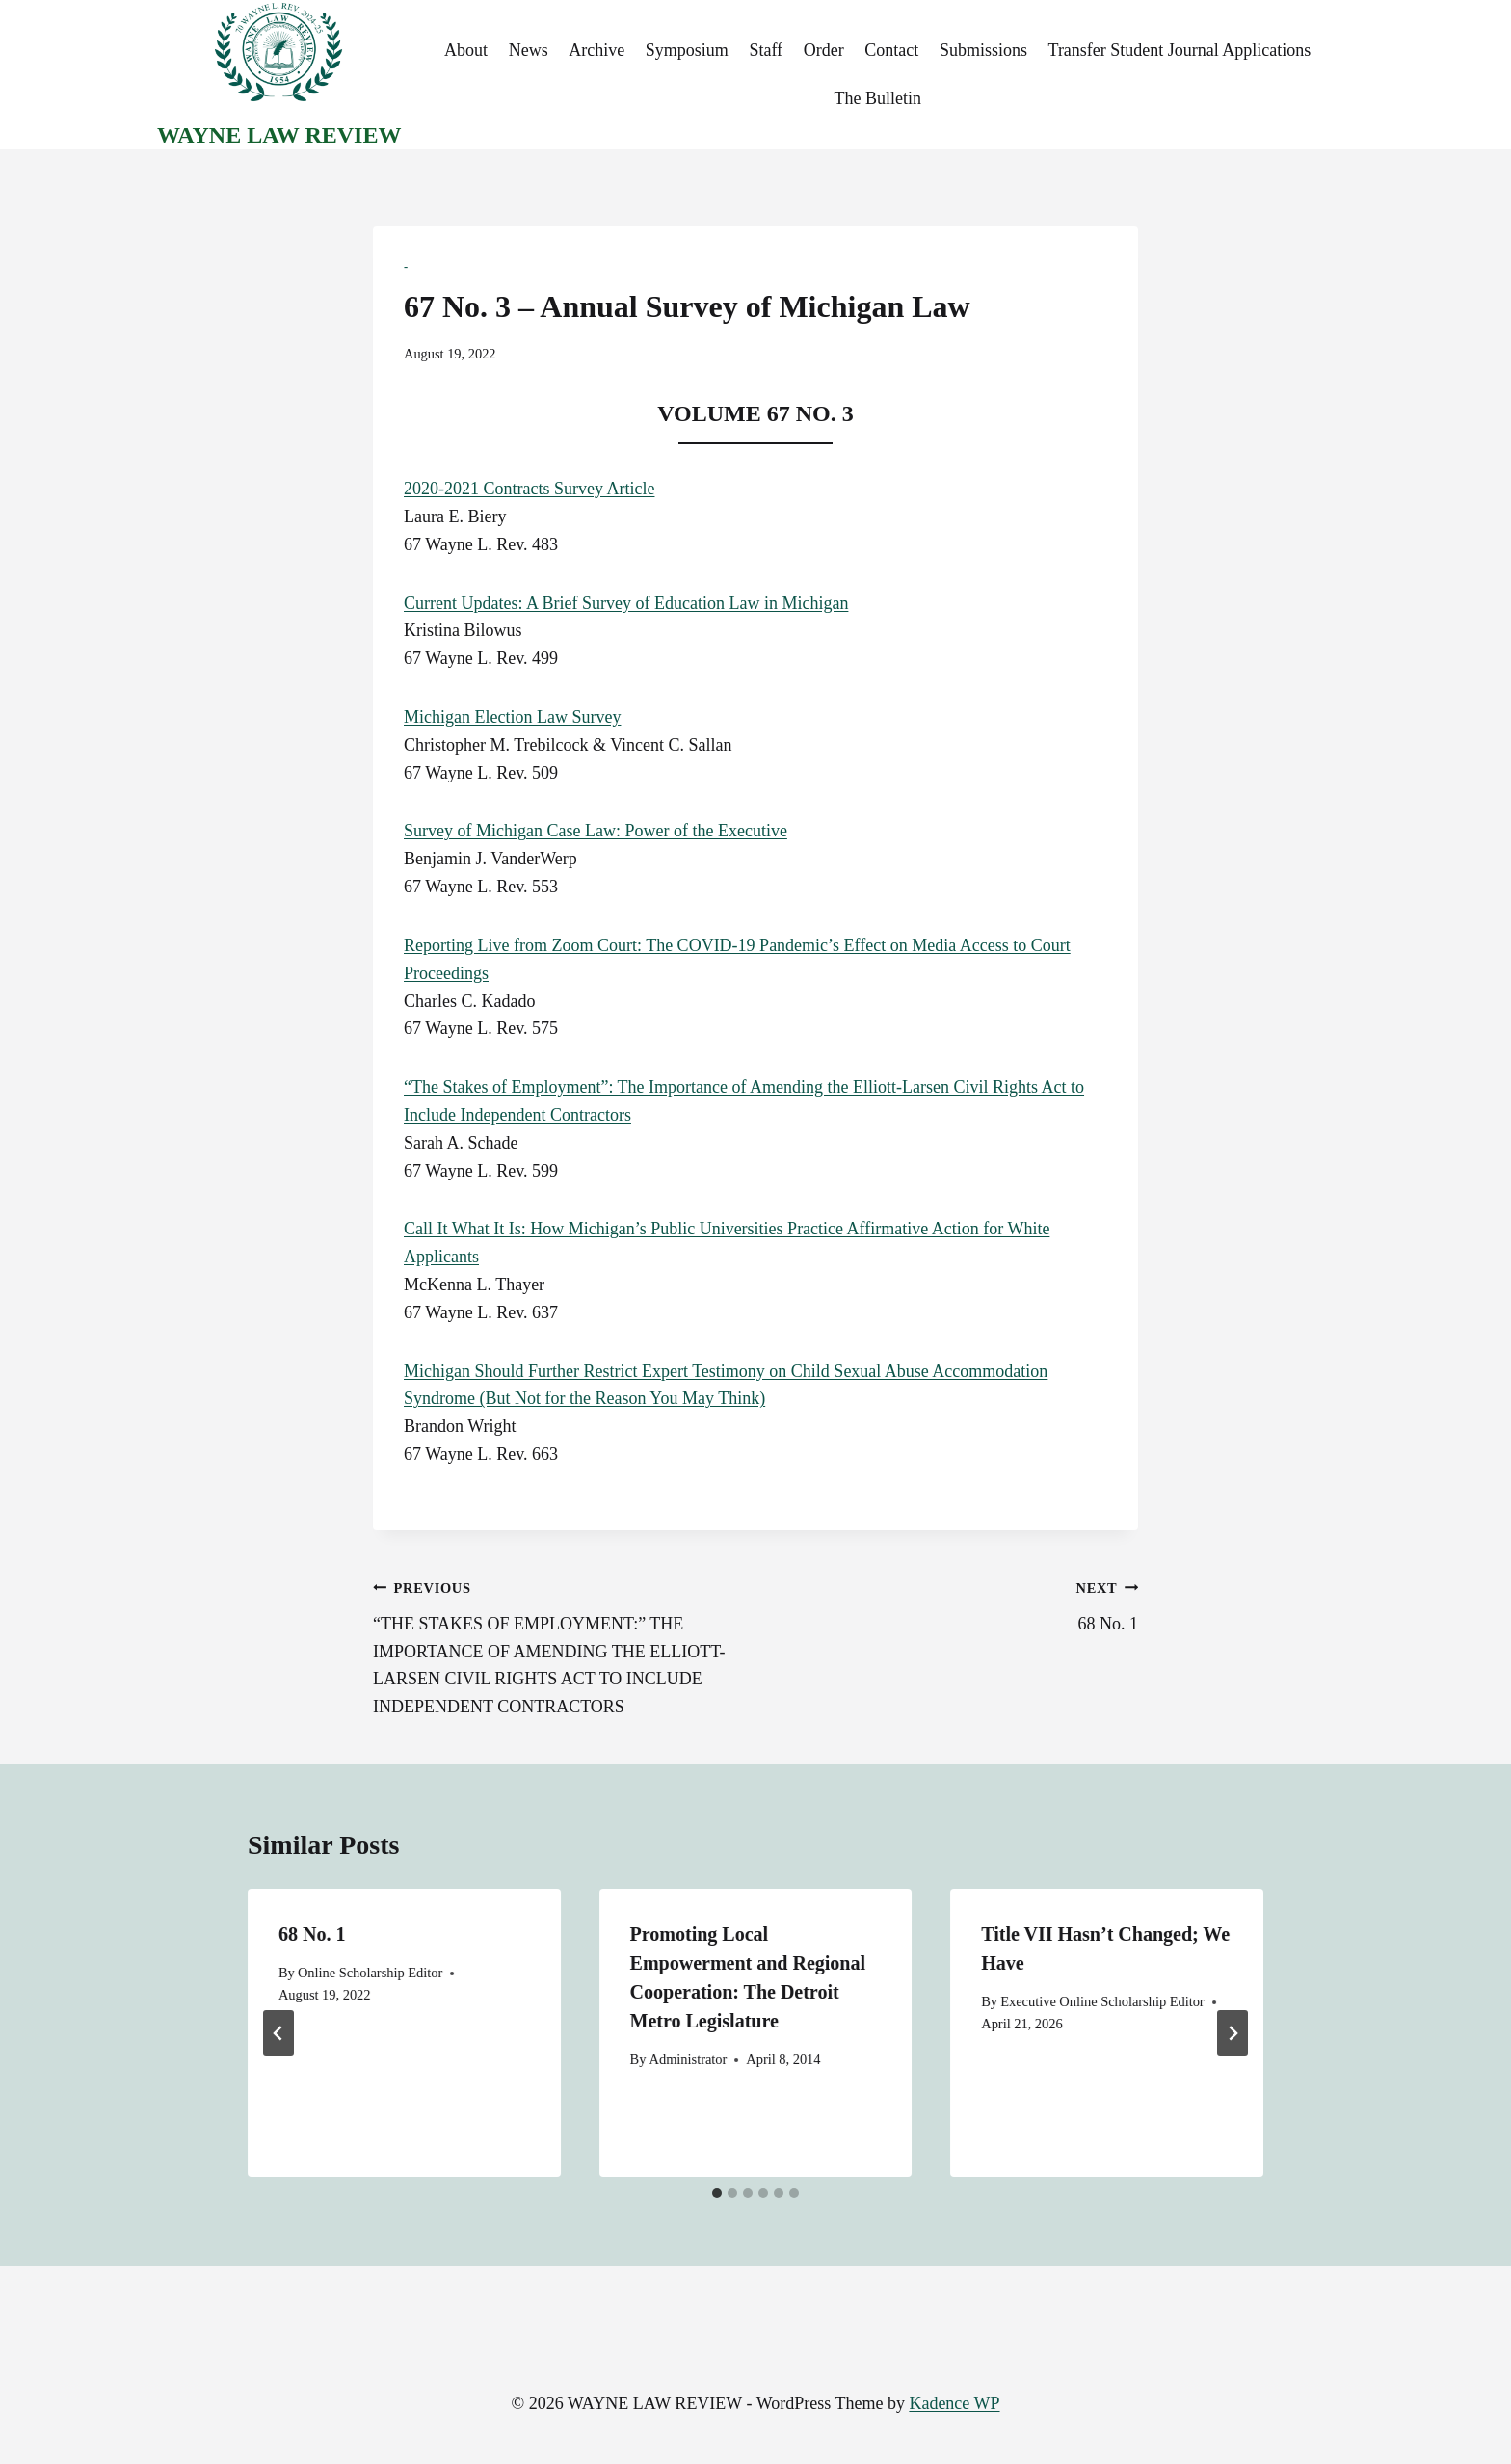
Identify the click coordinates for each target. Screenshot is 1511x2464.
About (466, 50)
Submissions (983, 50)
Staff (765, 50)
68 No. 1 (955, 1603)
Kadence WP (954, 2403)
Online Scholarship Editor (370, 1972)
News (528, 50)
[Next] (1232, 2033)
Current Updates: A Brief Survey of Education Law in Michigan (626, 603)
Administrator (688, 2059)
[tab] (717, 2193)
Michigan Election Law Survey (512, 717)
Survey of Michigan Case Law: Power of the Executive (595, 830)
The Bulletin (877, 98)
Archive (596, 50)
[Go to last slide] (278, 2033)
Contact (891, 50)
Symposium (687, 50)
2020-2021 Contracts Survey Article (529, 488)
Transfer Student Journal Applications (1180, 50)
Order (824, 50)
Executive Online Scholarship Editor (1102, 2001)
